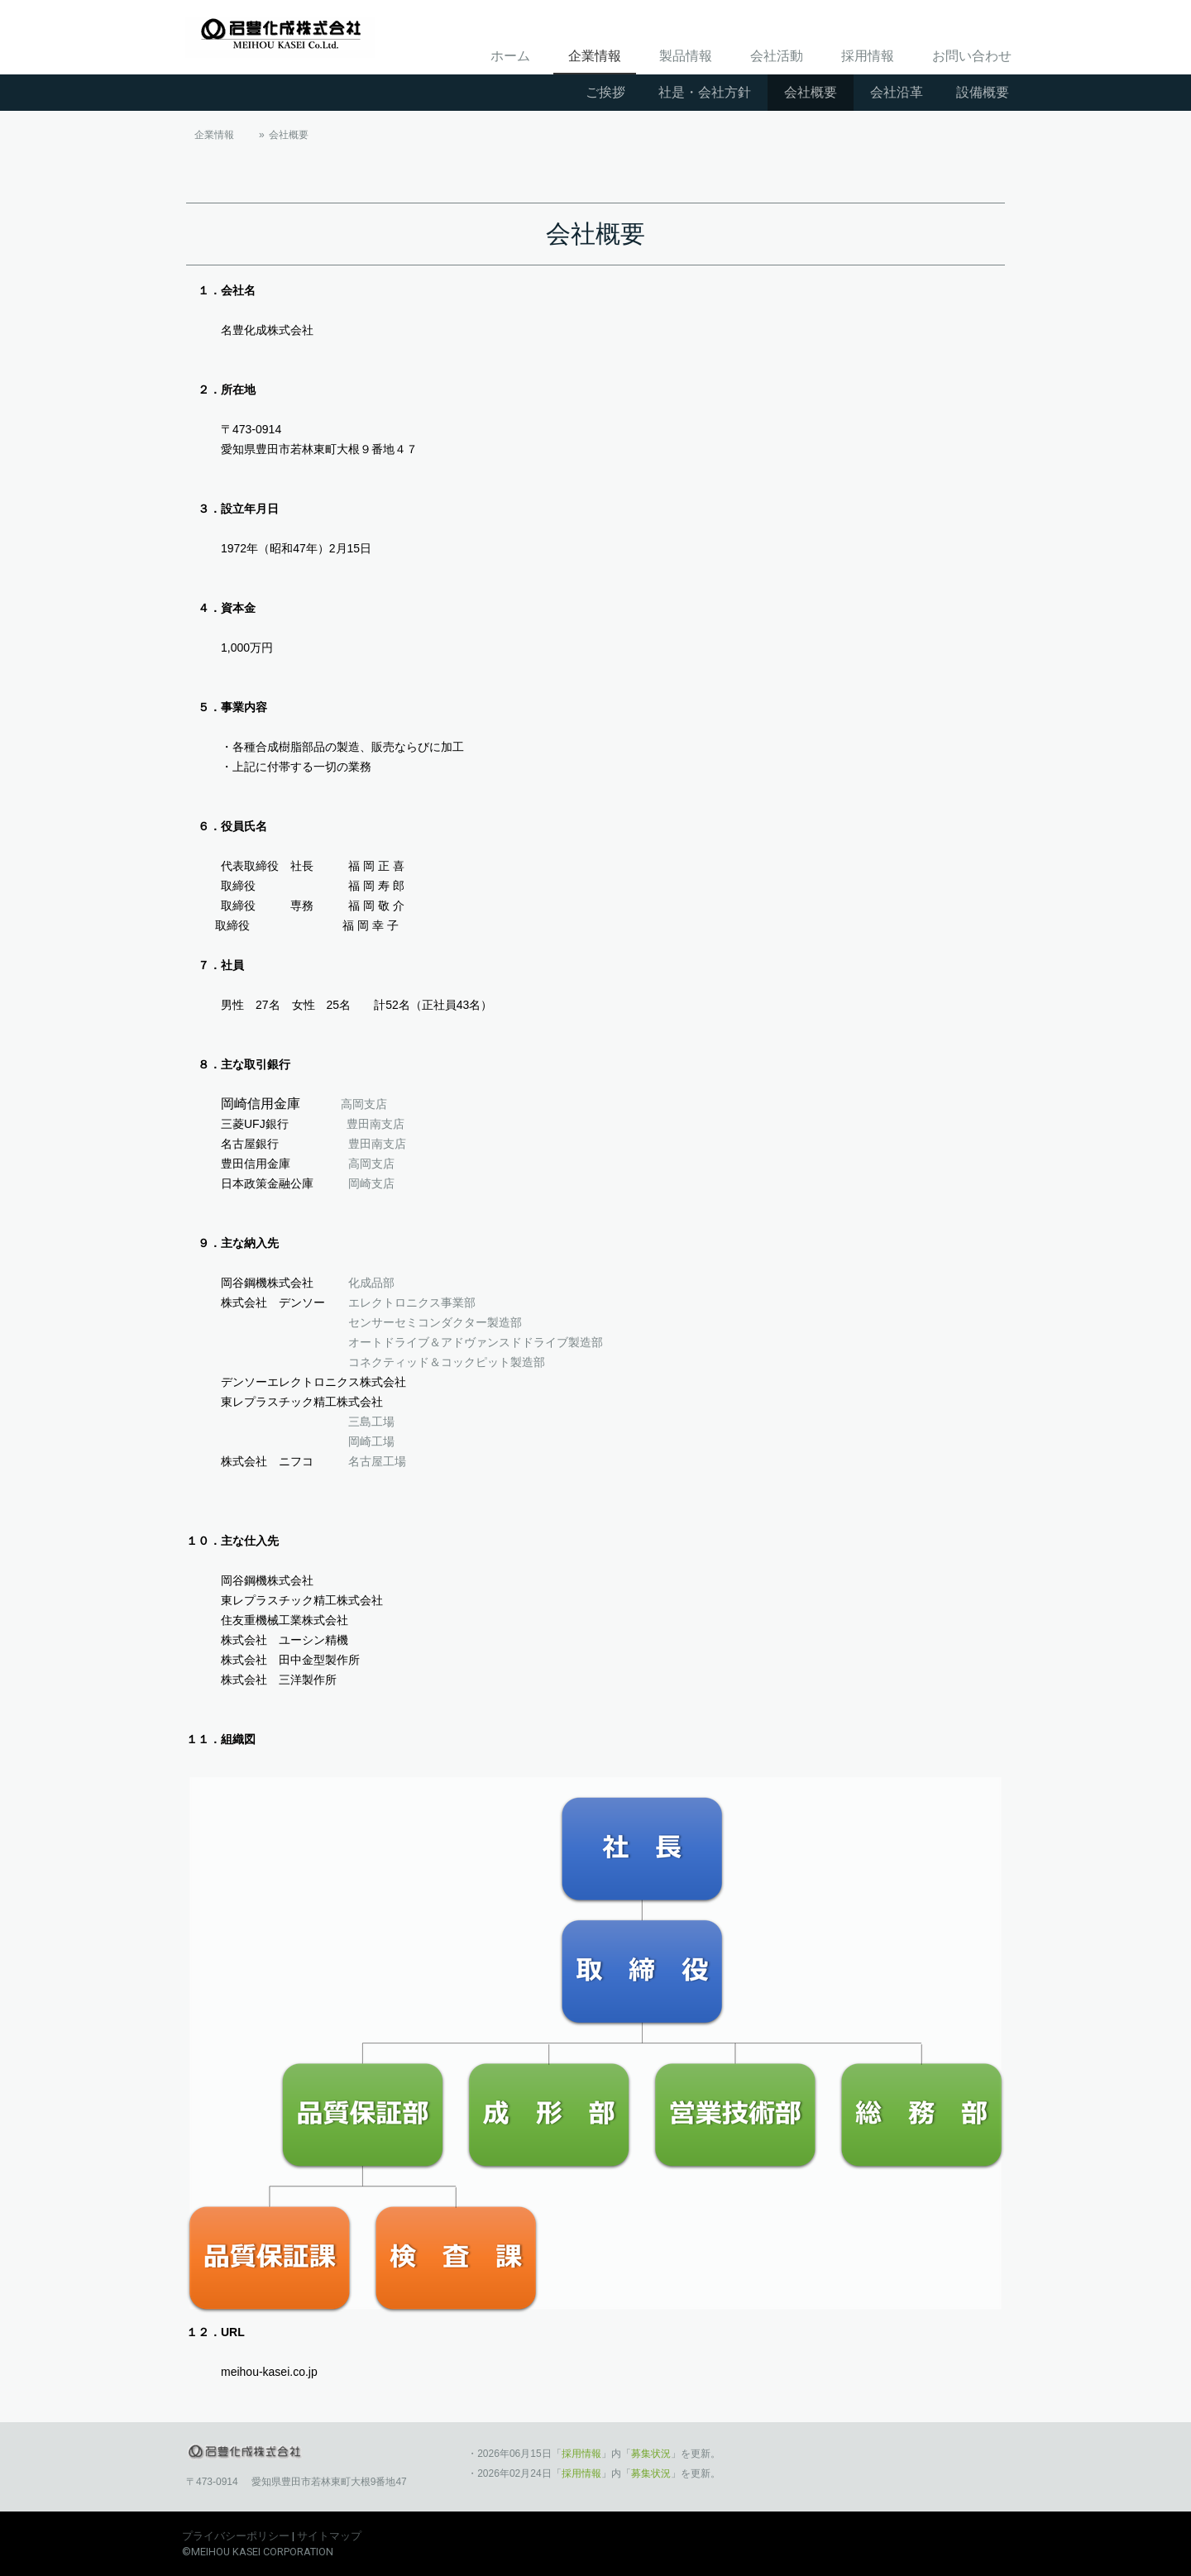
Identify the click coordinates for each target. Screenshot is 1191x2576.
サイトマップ (329, 2536)
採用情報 (867, 56)
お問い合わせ (972, 56)
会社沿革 (896, 92)
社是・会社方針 (704, 92)
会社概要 (810, 92)
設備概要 (982, 92)
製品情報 (685, 56)
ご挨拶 (605, 92)
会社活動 (776, 56)
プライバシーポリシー (235, 2536)
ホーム (510, 56)
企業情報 (594, 56)
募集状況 (651, 2453)
